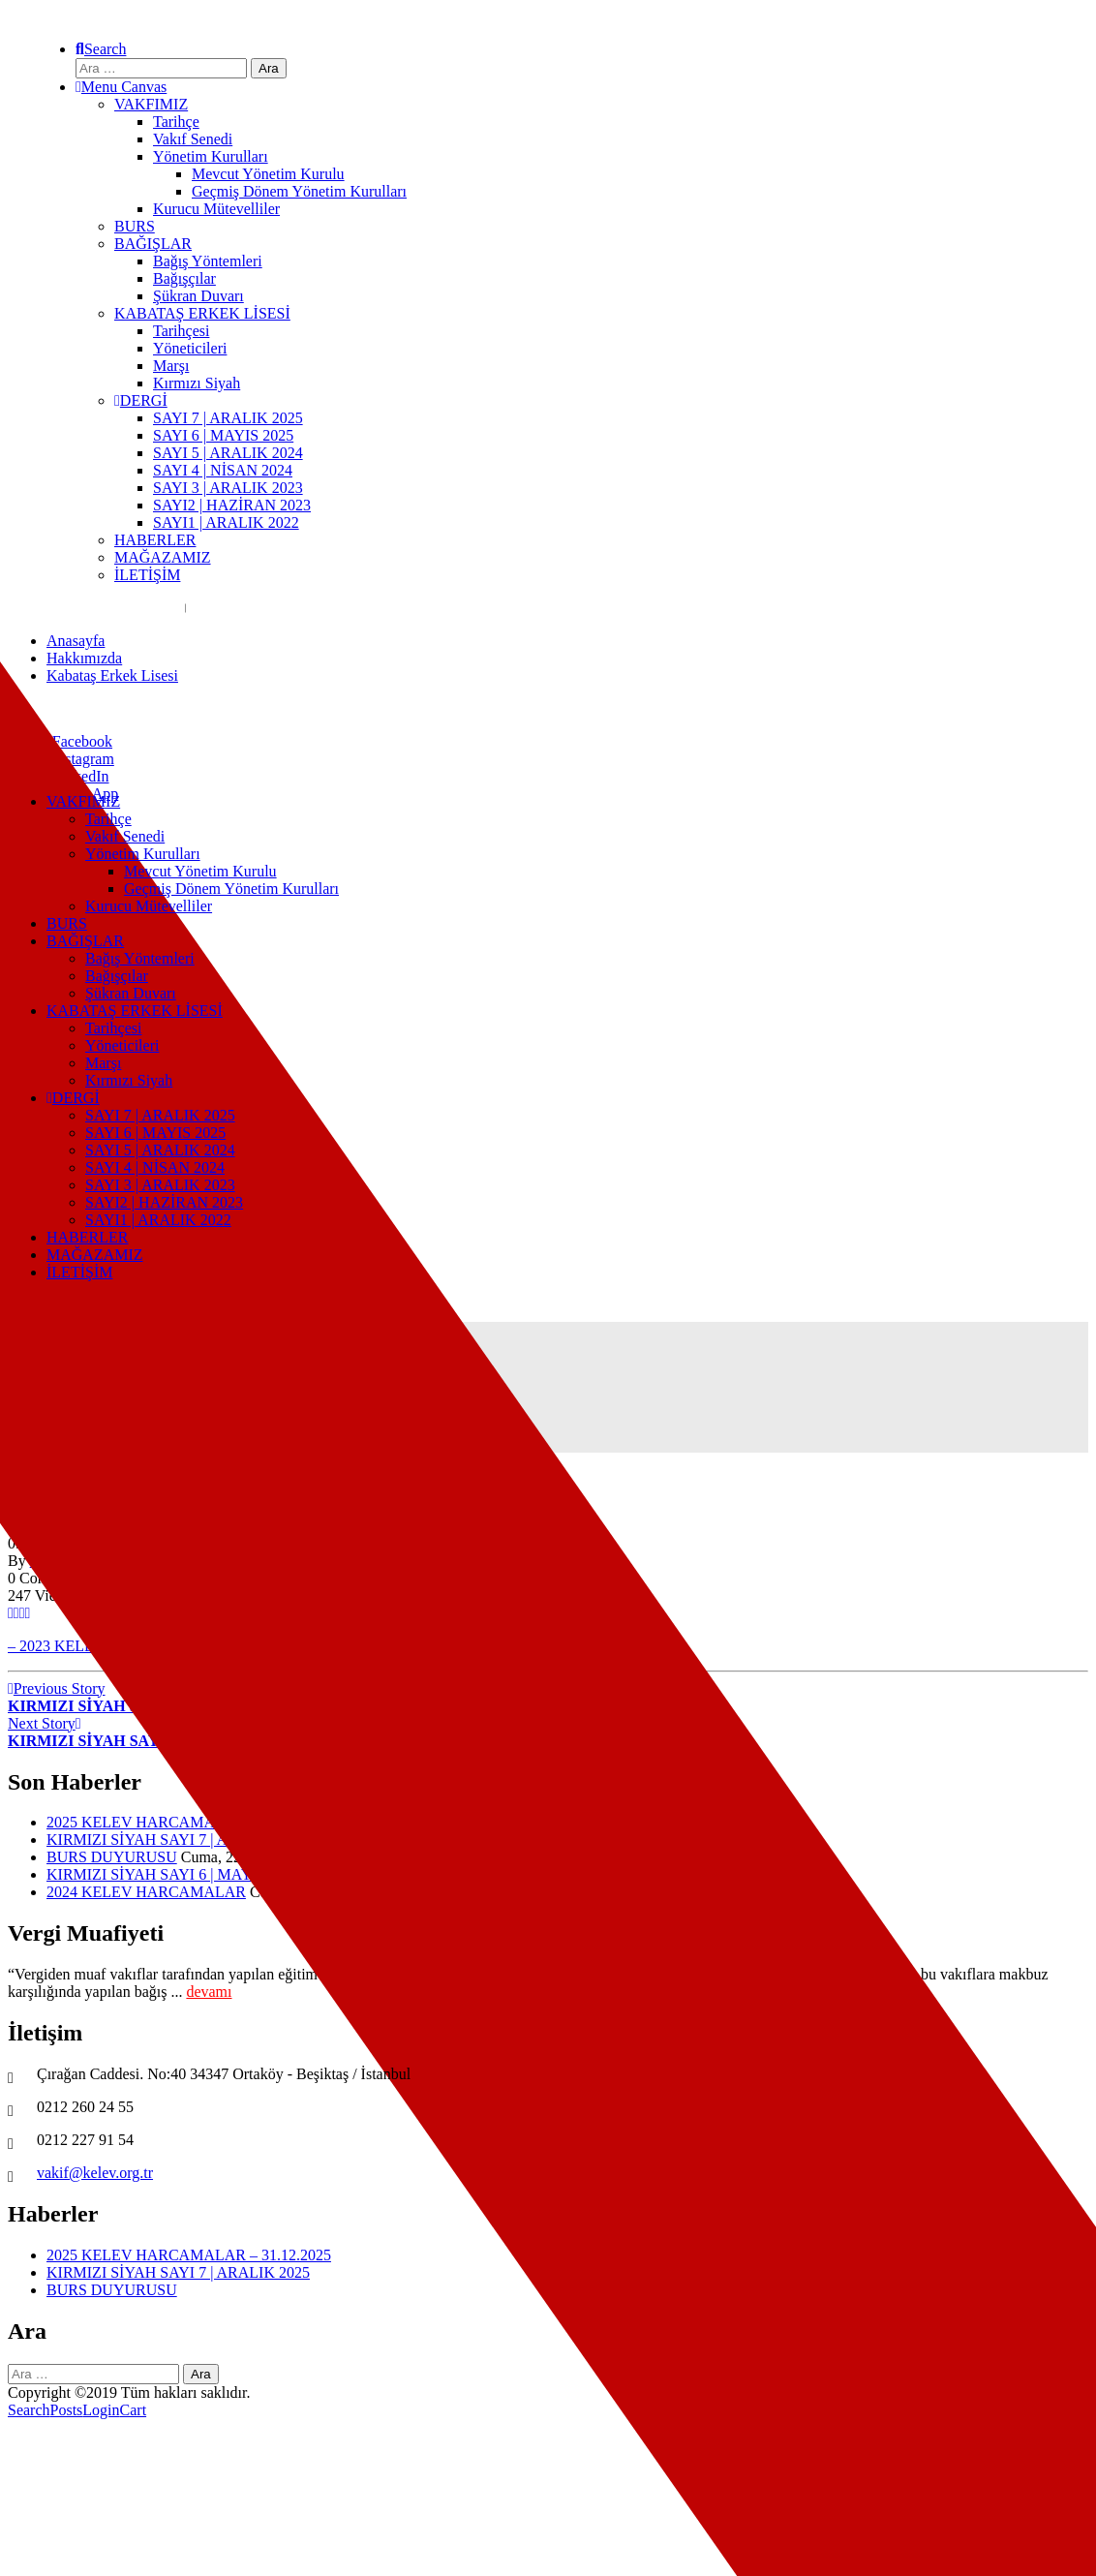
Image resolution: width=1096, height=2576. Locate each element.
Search (29, 2410)
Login (100, 2410)
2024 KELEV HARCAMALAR (146, 1892)
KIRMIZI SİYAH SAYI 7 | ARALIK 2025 (178, 1839)
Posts (66, 2410)
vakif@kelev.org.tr (95, 2172)
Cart (133, 2410)
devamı (208, 1991)
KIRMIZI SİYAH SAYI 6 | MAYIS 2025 (173, 1874)
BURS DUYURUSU (111, 1857)
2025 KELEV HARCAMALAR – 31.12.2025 (188, 1822)
